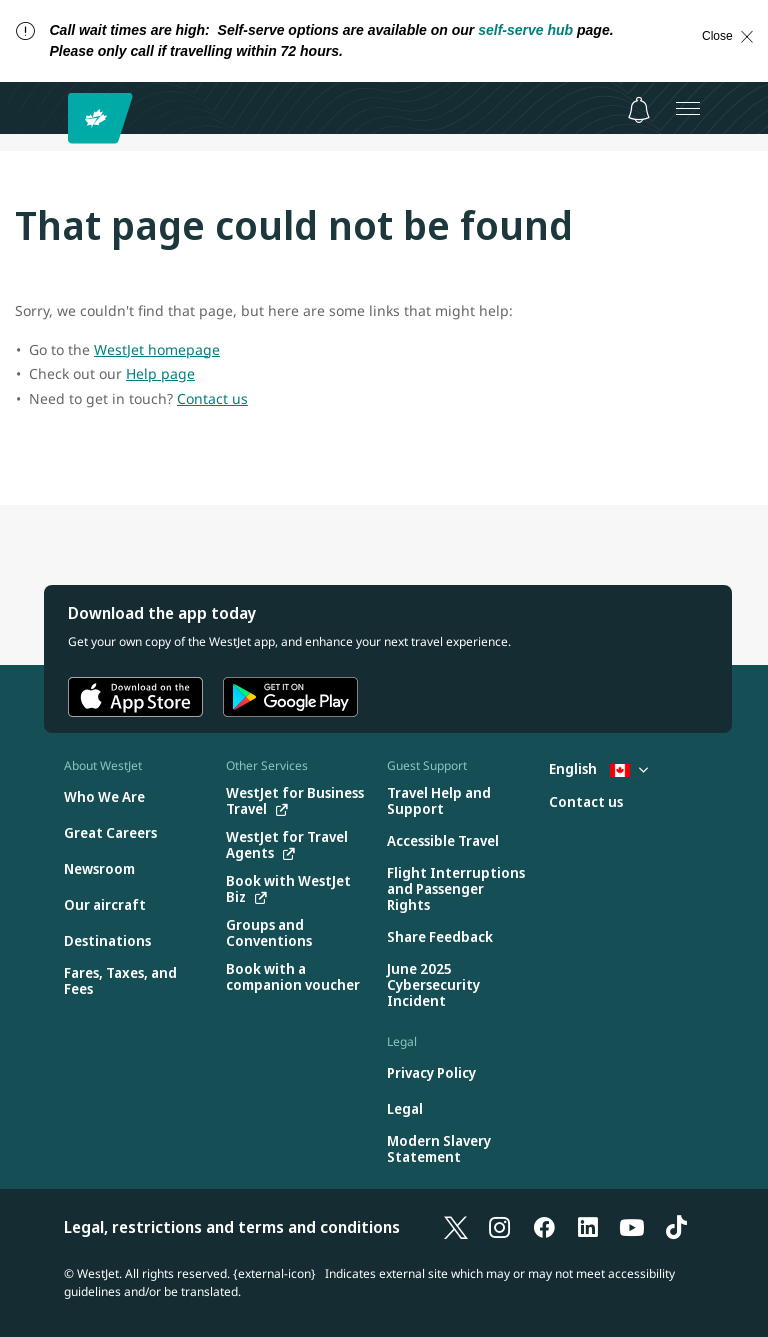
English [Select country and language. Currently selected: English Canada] (598, 768)
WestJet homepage (157, 349)
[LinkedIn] (588, 1227)
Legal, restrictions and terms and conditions (232, 1227)
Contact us (212, 398)
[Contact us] (586, 802)
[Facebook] (544, 1227)
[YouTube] (632, 1227)
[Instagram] (500, 1227)
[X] (456, 1227)
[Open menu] (688, 108)
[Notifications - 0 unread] (639, 110)
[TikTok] (676, 1227)
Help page (160, 373)
